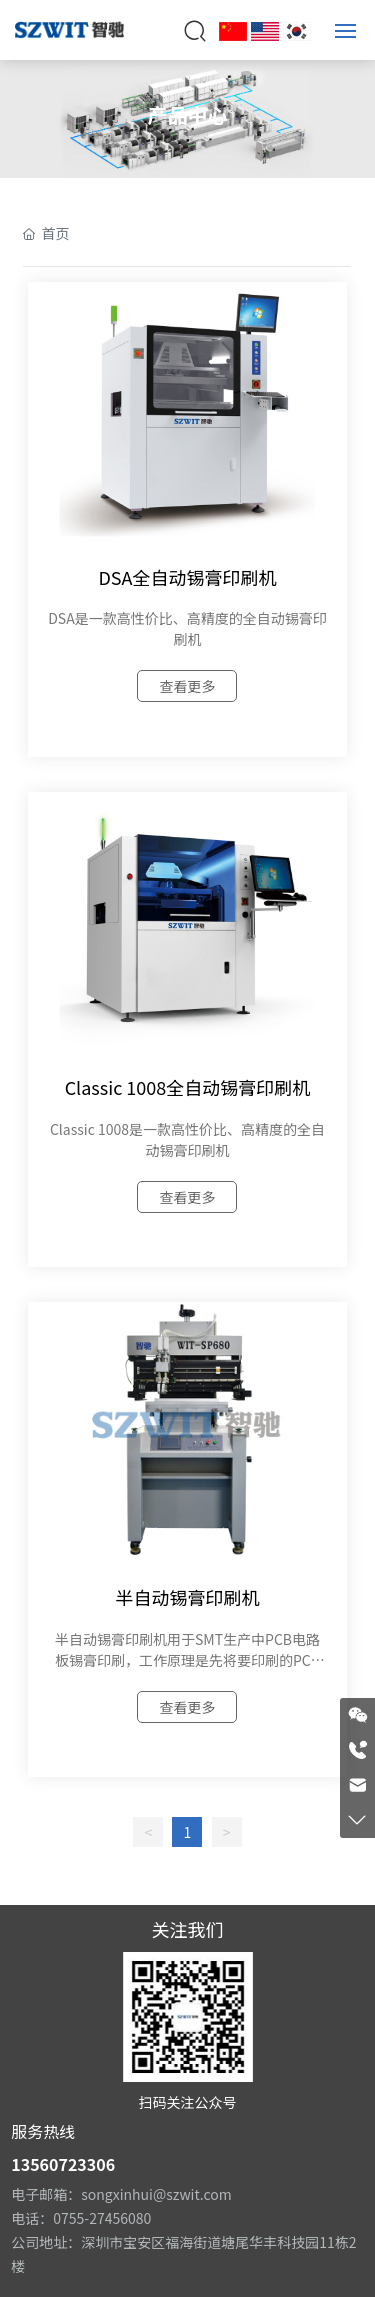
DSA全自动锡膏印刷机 (187, 577)
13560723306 (63, 2164)
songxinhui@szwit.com (156, 2194)
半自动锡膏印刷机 (187, 1597)
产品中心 (188, 114)
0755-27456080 (102, 2218)
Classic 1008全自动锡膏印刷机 (188, 1087)
